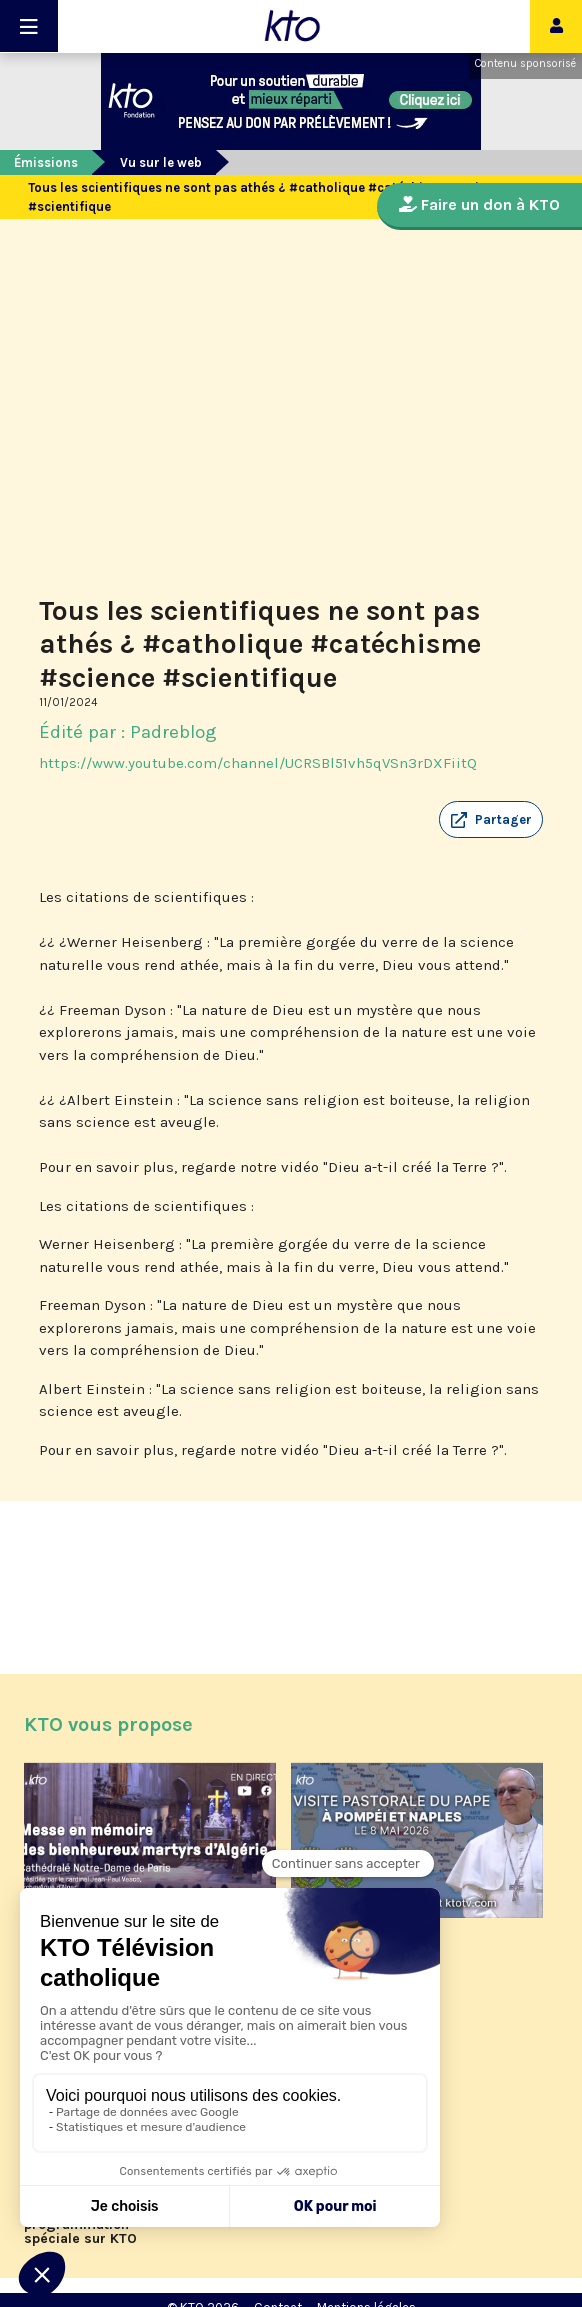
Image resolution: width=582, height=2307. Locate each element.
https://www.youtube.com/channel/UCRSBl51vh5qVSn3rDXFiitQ (258, 763)
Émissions (46, 162)
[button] (491, 820)
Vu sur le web (161, 162)
